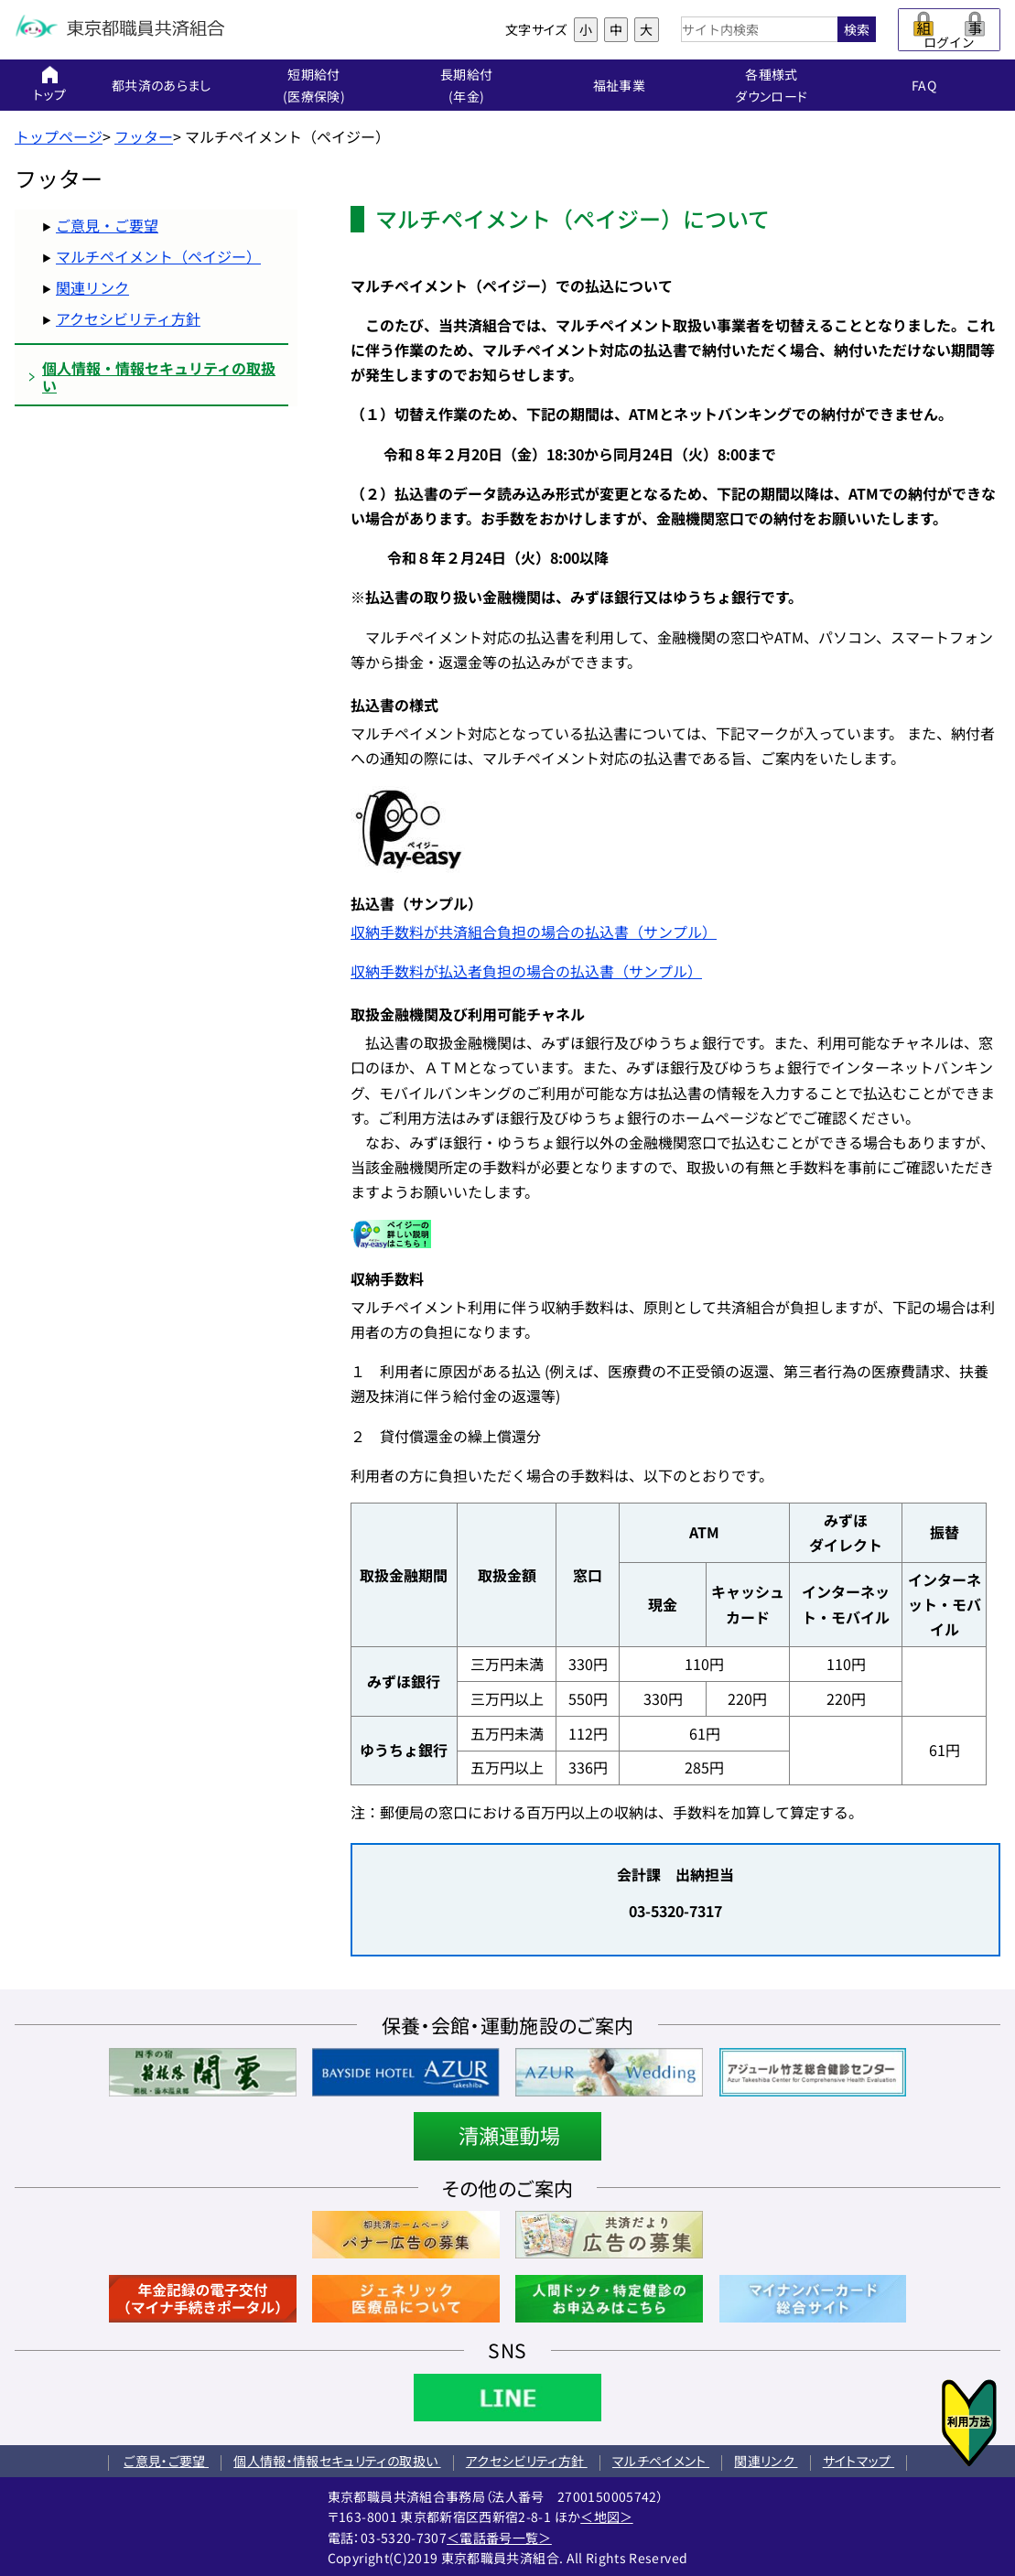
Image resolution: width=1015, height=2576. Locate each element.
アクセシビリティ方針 (128, 318)
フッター (143, 136)
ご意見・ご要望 (107, 225)
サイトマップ (858, 2461)
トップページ (59, 136)
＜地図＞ (606, 2516)
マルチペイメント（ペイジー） (158, 256)
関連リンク (92, 287)
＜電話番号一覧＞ (499, 2537)
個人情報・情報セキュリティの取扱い (336, 2461)
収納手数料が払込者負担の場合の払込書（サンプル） (526, 971)
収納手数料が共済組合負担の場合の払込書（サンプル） (534, 932)
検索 (856, 29)
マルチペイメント (660, 2461)
